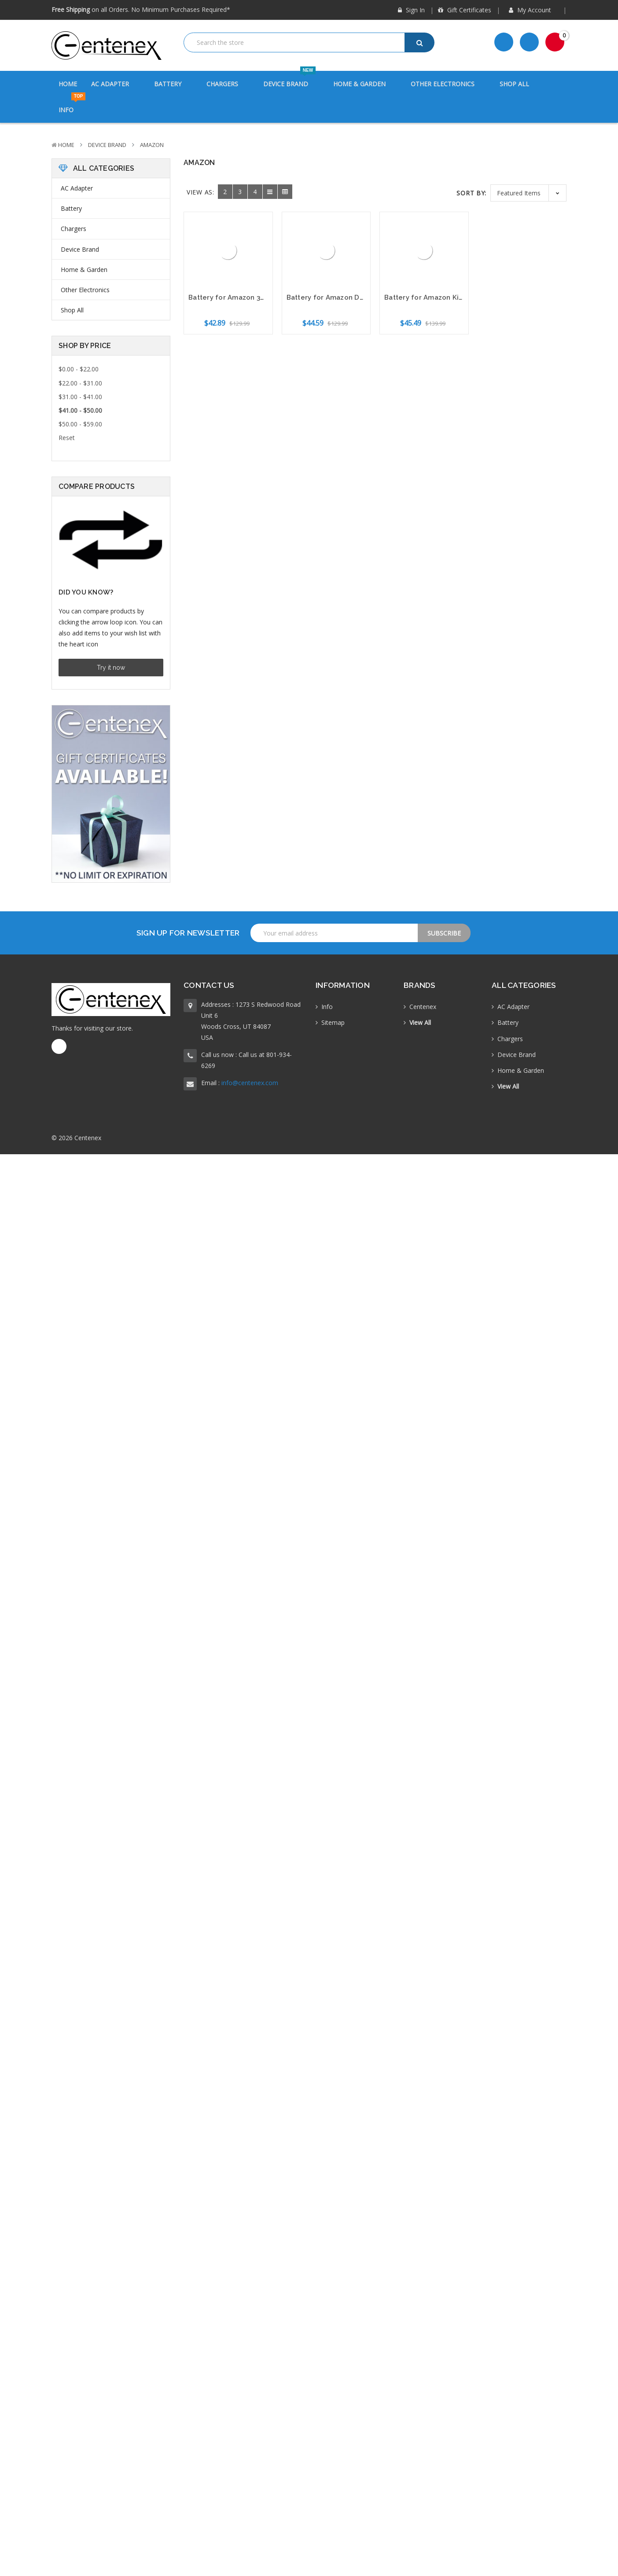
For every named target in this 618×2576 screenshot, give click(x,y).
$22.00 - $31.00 (80, 383)
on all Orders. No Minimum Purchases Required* (141, 9)
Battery (173, 84)
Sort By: (471, 193)
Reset (67, 437)
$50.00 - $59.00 (80, 424)
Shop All (514, 84)
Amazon (152, 145)
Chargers (227, 84)
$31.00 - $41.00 (80, 397)
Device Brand (291, 79)
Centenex (422, 1006)
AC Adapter (115, 84)
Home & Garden (365, 84)
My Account (533, 10)
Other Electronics (448, 84)
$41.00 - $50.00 (80, 410)
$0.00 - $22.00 (79, 369)
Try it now (111, 667)
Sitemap (333, 1022)
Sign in (411, 10)
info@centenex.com (249, 1083)
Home (68, 84)
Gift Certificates (464, 10)
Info (72, 105)
